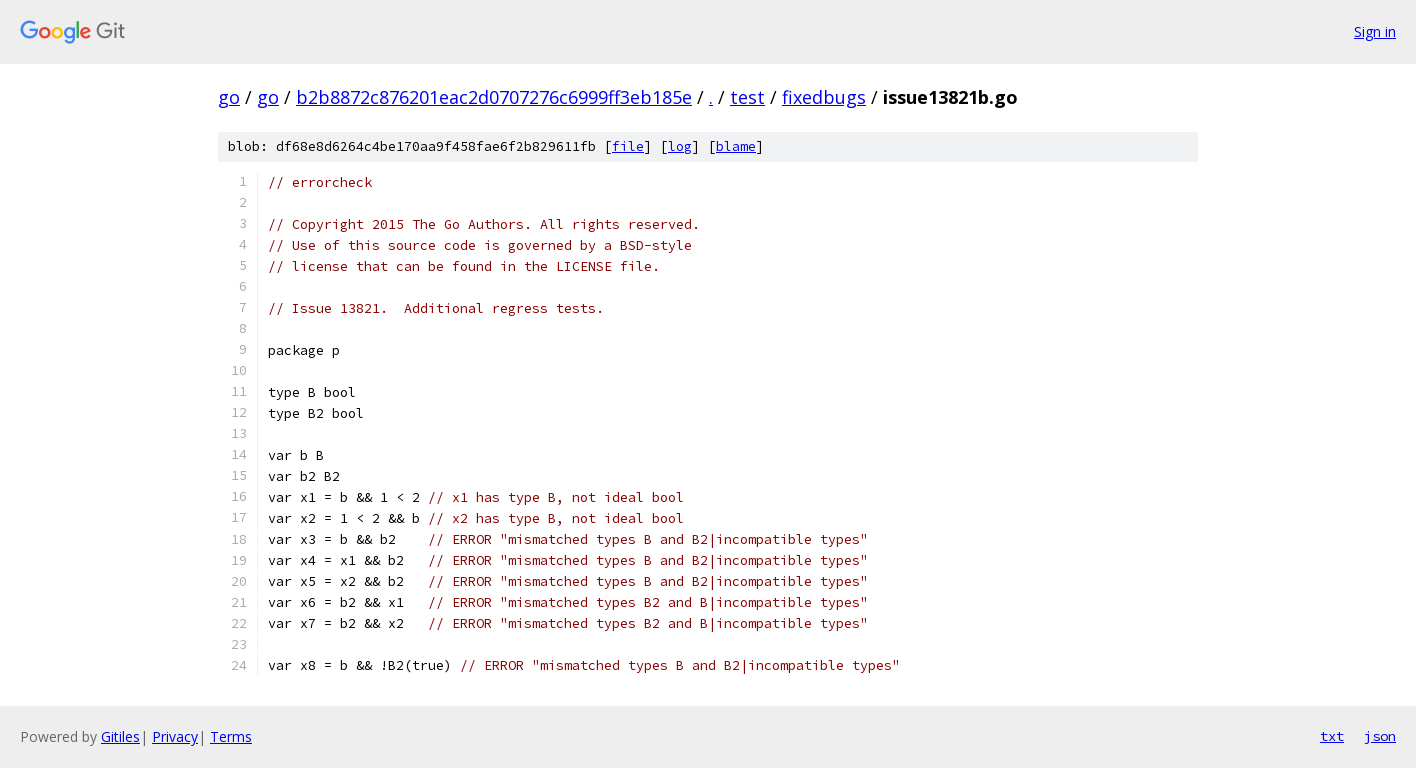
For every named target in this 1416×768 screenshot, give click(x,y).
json (1380, 736)
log (680, 146)
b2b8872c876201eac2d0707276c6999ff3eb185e (494, 97)
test (747, 97)
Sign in (1375, 31)
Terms (231, 736)
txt (1332, 736)
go (229, 97)
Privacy (175, 736)
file (628, 146)
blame (736, 146)
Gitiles (120, 736)
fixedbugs (824, 97)
